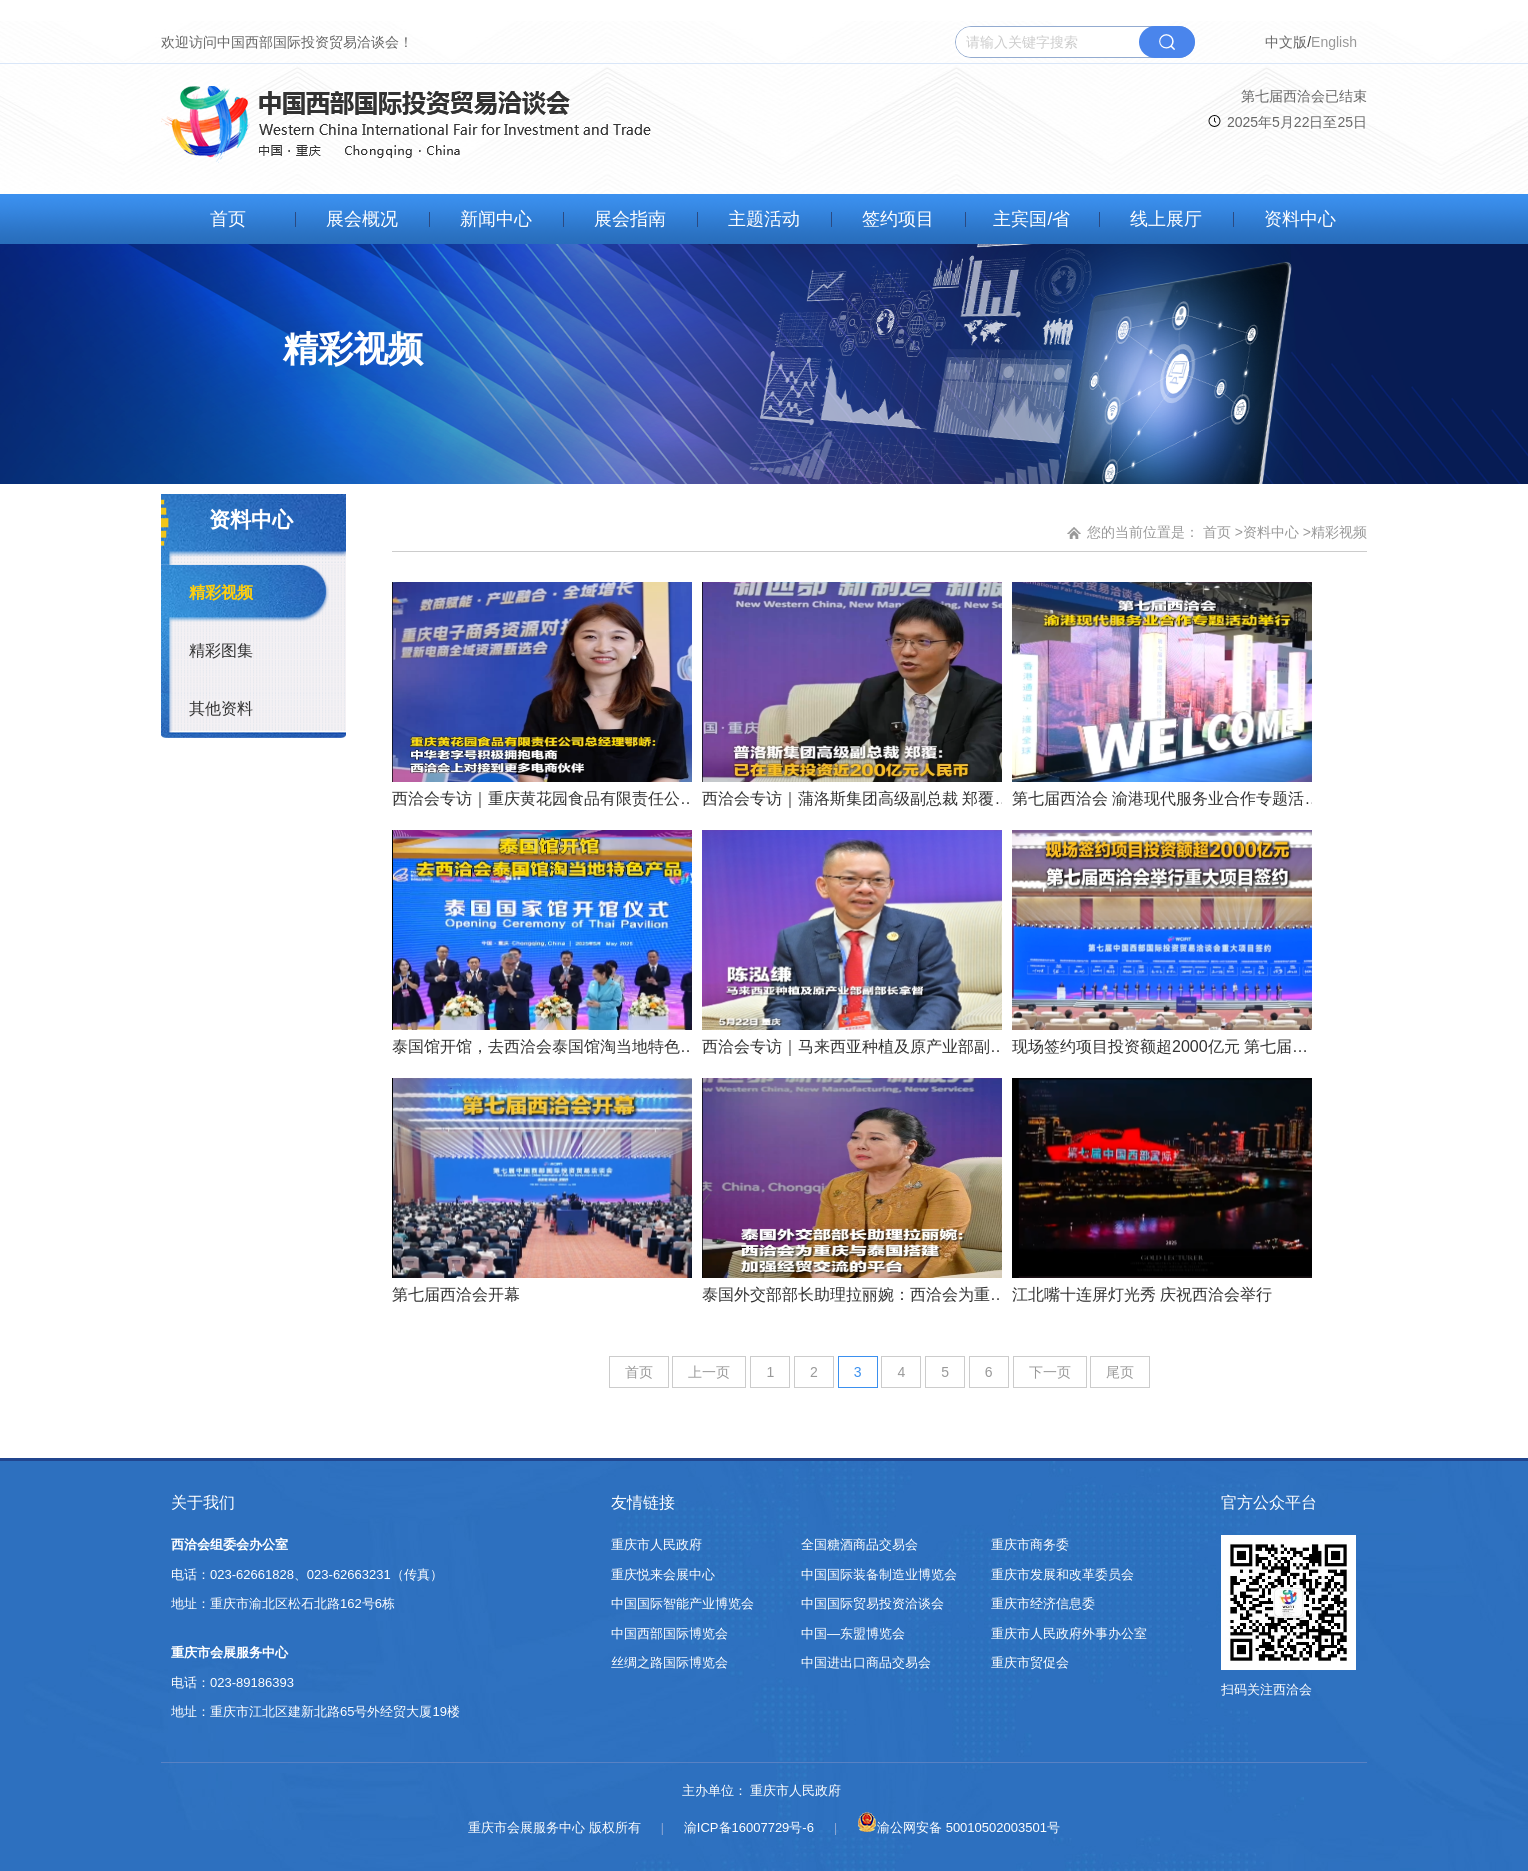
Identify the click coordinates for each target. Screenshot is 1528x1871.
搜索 (1167, 42)
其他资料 (221, 708)
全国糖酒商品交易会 (859, 1544)
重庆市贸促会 (1030, 1662)
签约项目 (898, 219)
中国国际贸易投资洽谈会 (872, 1603)
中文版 (1286, 42)
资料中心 (1300, 219)
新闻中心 (496, 219)
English (1334, 42)
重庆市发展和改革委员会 (1062, 1574)
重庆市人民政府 (656, 1544)
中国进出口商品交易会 (866, 1662)
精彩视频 (221, 592)
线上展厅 (1166, 219)
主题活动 (764, 219)
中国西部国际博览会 (669, 1633)
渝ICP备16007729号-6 (749, 1827)
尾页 (1120, 1372)
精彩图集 (221, 650)
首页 (228, 219)
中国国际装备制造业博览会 (879, 1574)
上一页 (709, 1372)
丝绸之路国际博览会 (669, 1662)
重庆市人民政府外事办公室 (1069, 1633)
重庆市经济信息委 (1043, 1603)
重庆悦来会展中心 (663, 1574)
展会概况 (362, 219)
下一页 (1050, 1372)
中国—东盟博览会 (853, 1633)
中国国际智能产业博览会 (682, 1603)
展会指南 (630, 219)
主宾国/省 (1031, 219)
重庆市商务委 (1030, 1544)
